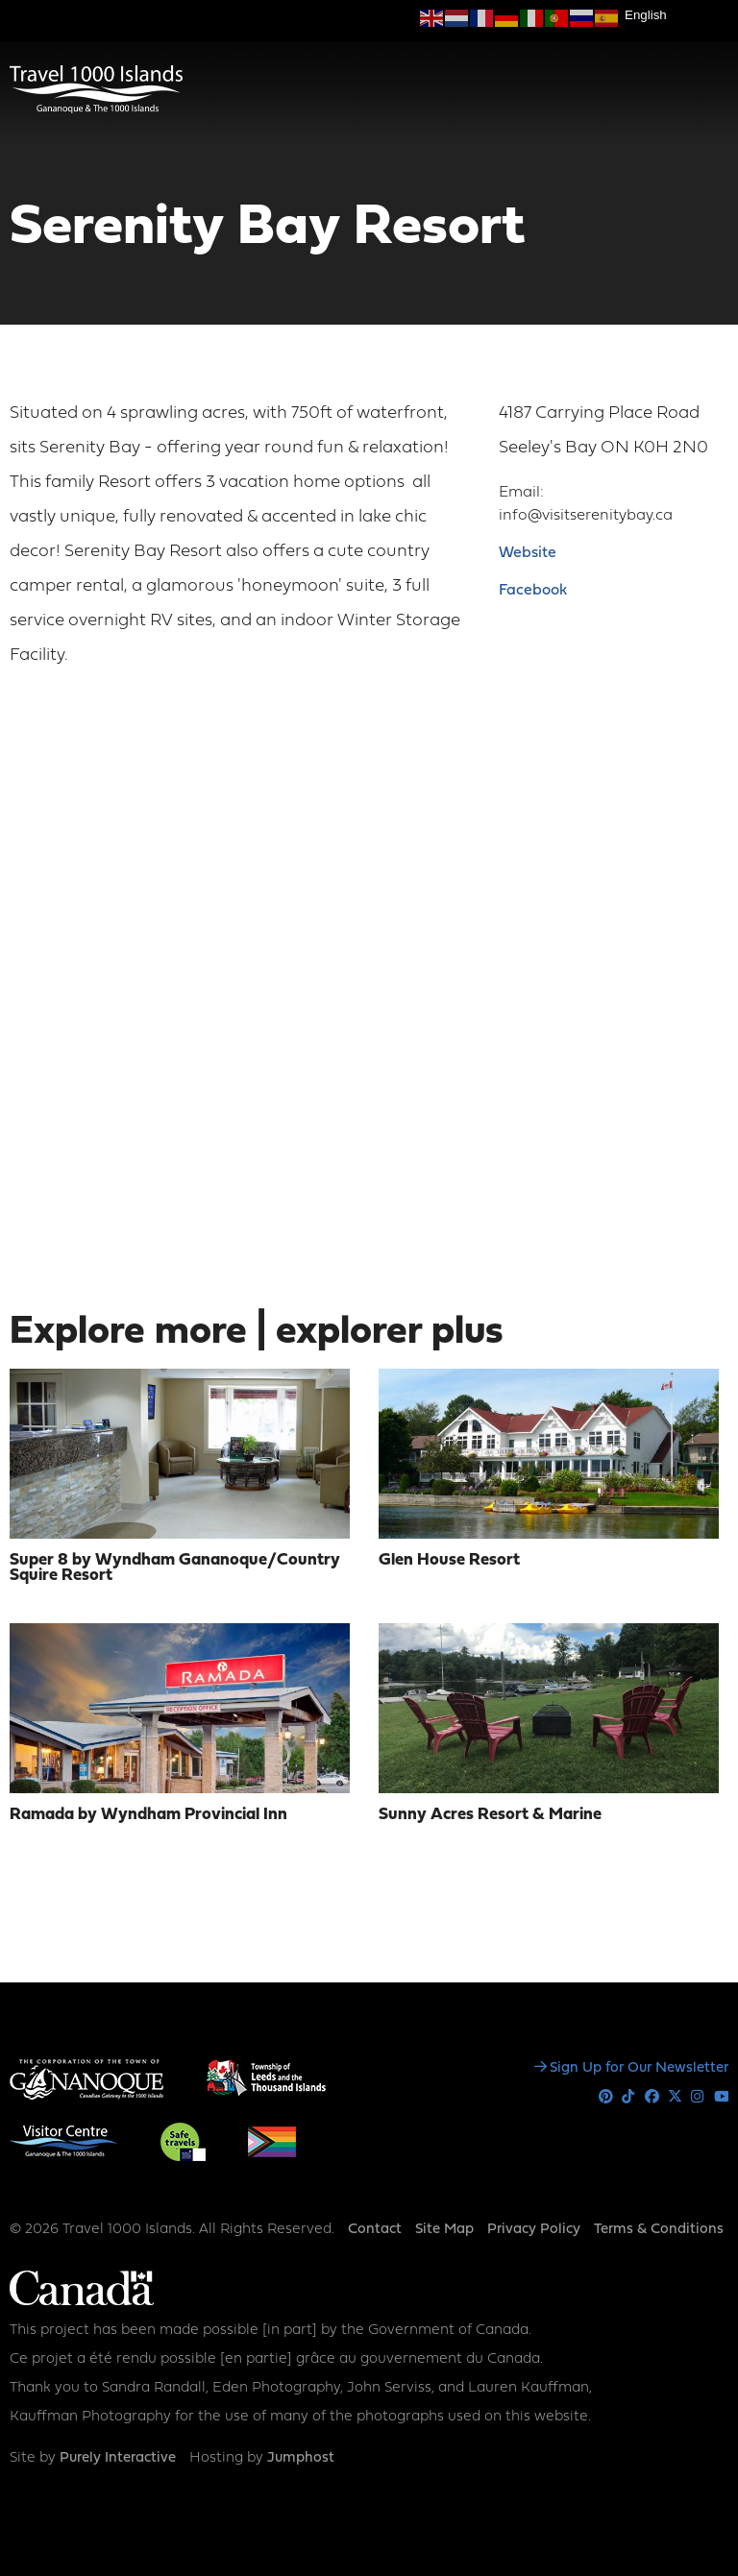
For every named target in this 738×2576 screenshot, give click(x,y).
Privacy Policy (533, 2230)
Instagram (698, 2097)
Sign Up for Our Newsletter (639, 2068)
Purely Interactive (118, 2458)
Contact (375, 2230)
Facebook (533, 590)
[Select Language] (676, 15)
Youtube (721, 2097)
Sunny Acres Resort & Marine (490, 1815)
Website (527, 553)
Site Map (444, 2230)
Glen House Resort (449, 1560)
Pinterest (606, 2097)
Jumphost (300, 2458)
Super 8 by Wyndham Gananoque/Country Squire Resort (175, 1568)
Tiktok (629, 2097)
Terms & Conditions (659, 2230)
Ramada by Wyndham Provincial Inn (148, 1815)
